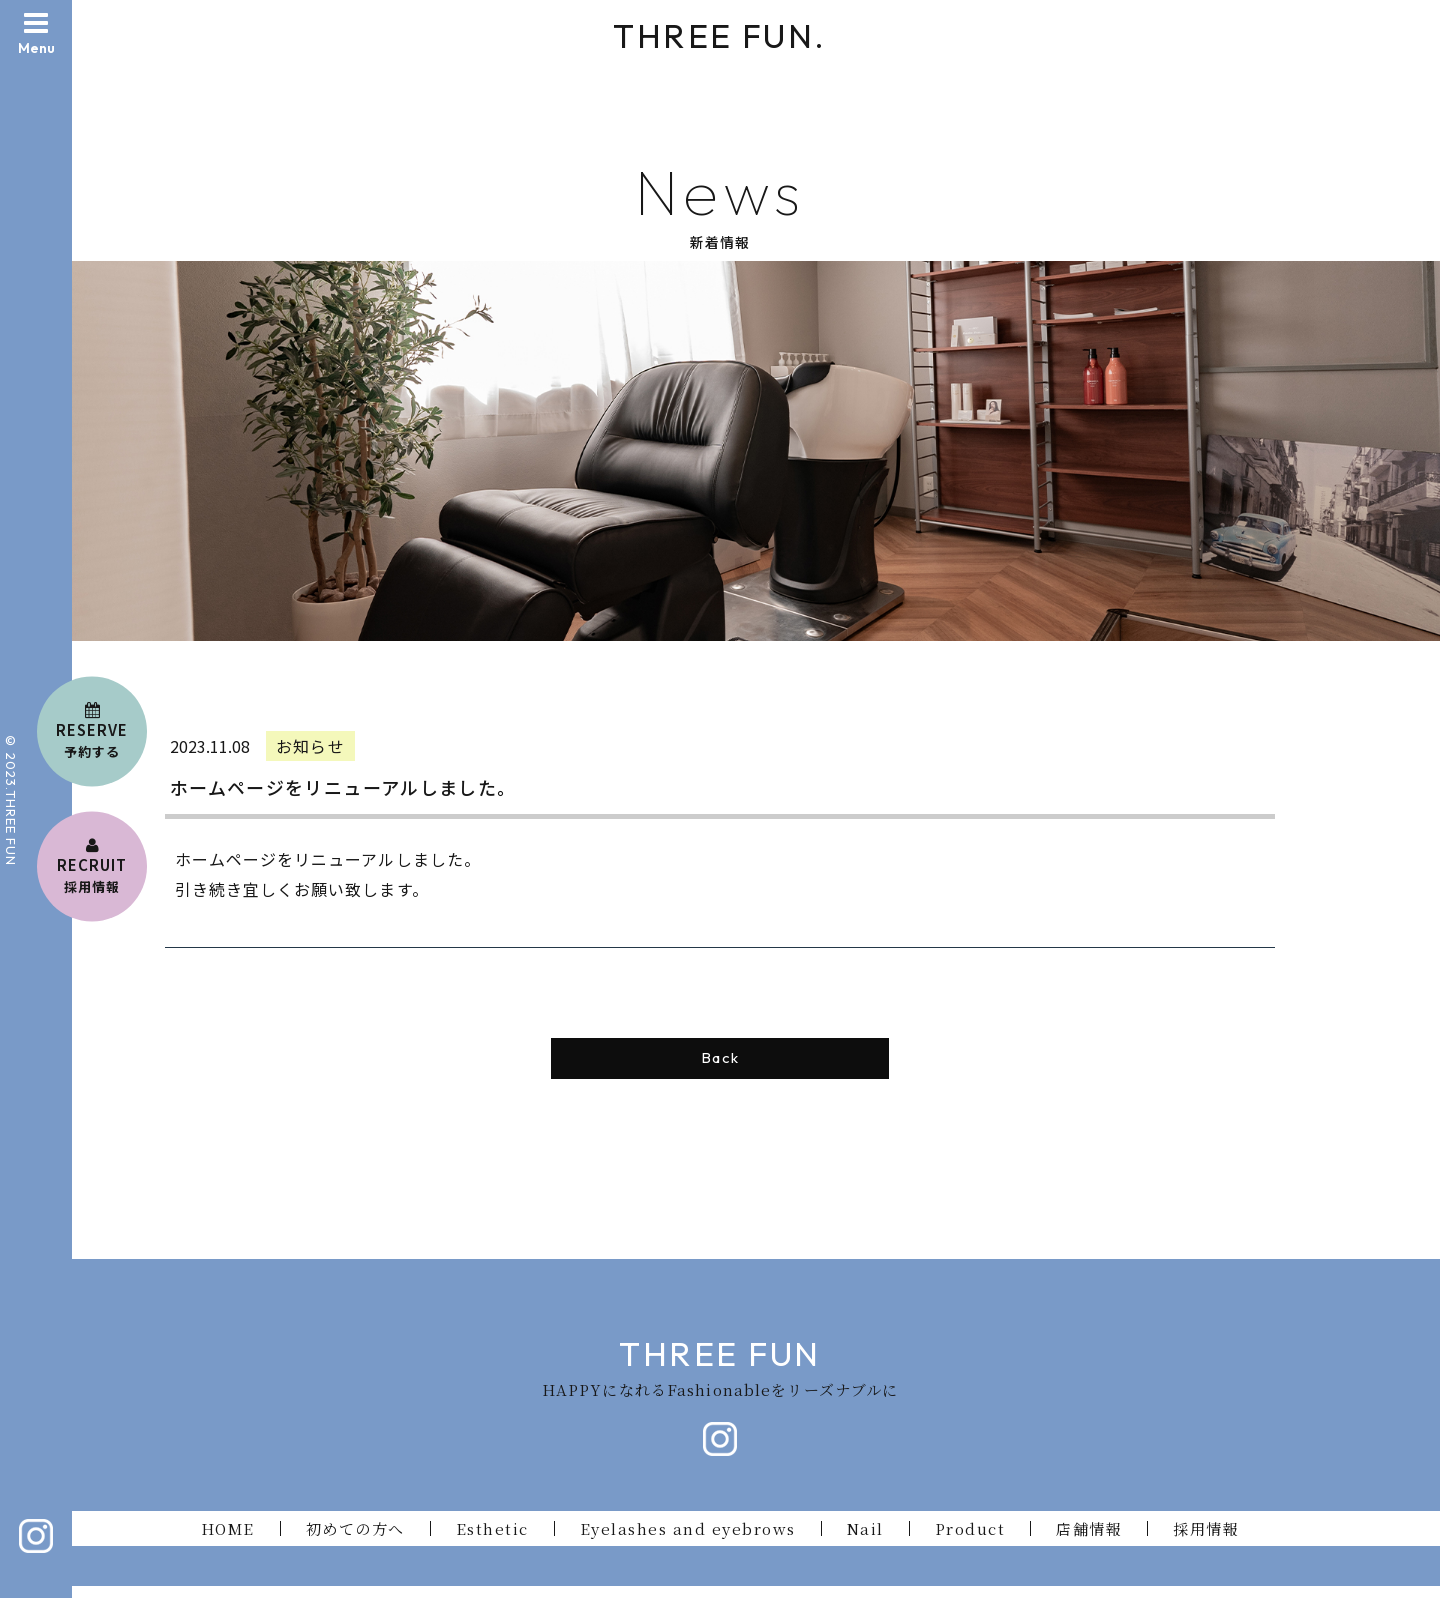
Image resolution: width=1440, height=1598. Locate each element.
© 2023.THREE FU (11, 794)
